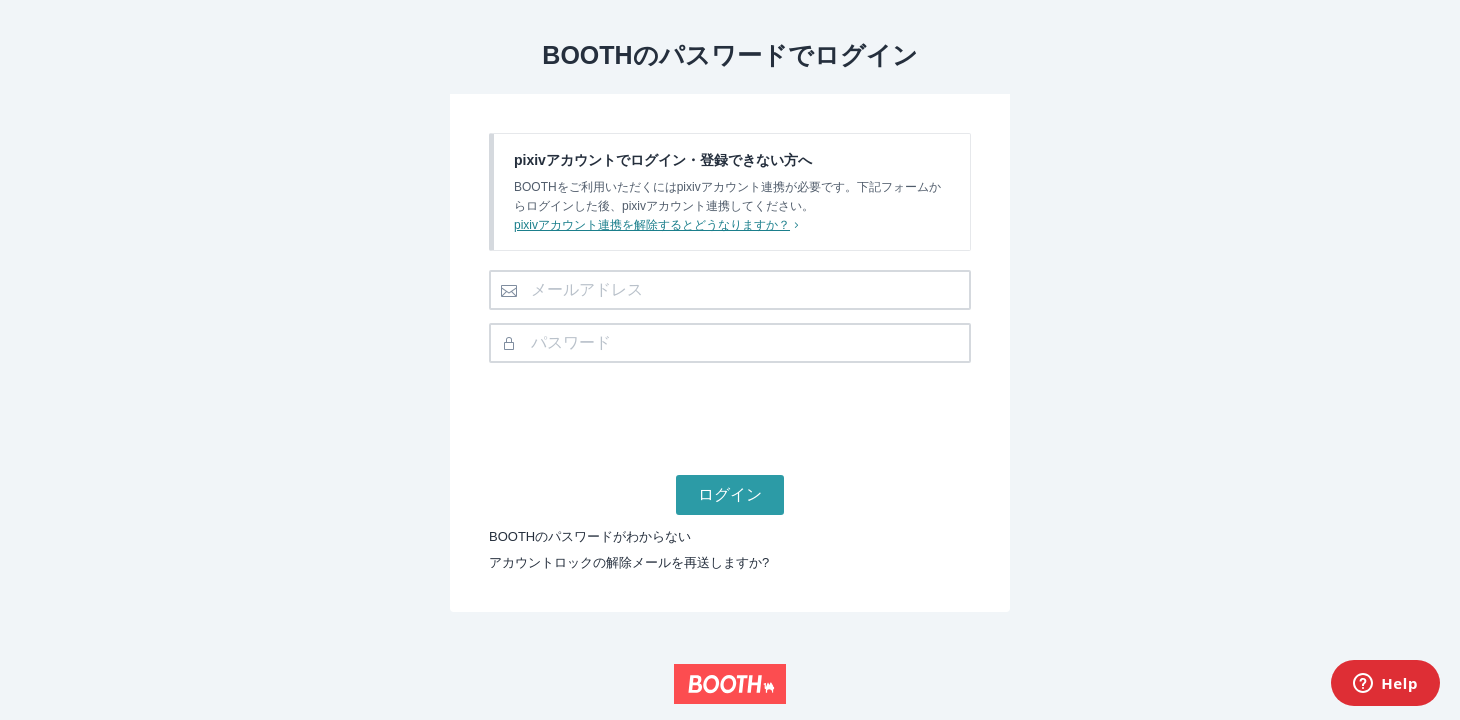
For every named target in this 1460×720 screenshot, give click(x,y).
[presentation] (730, 415)
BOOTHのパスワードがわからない (590, 536)
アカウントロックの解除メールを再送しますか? (629, 562)
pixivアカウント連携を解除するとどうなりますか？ (659, 225)
